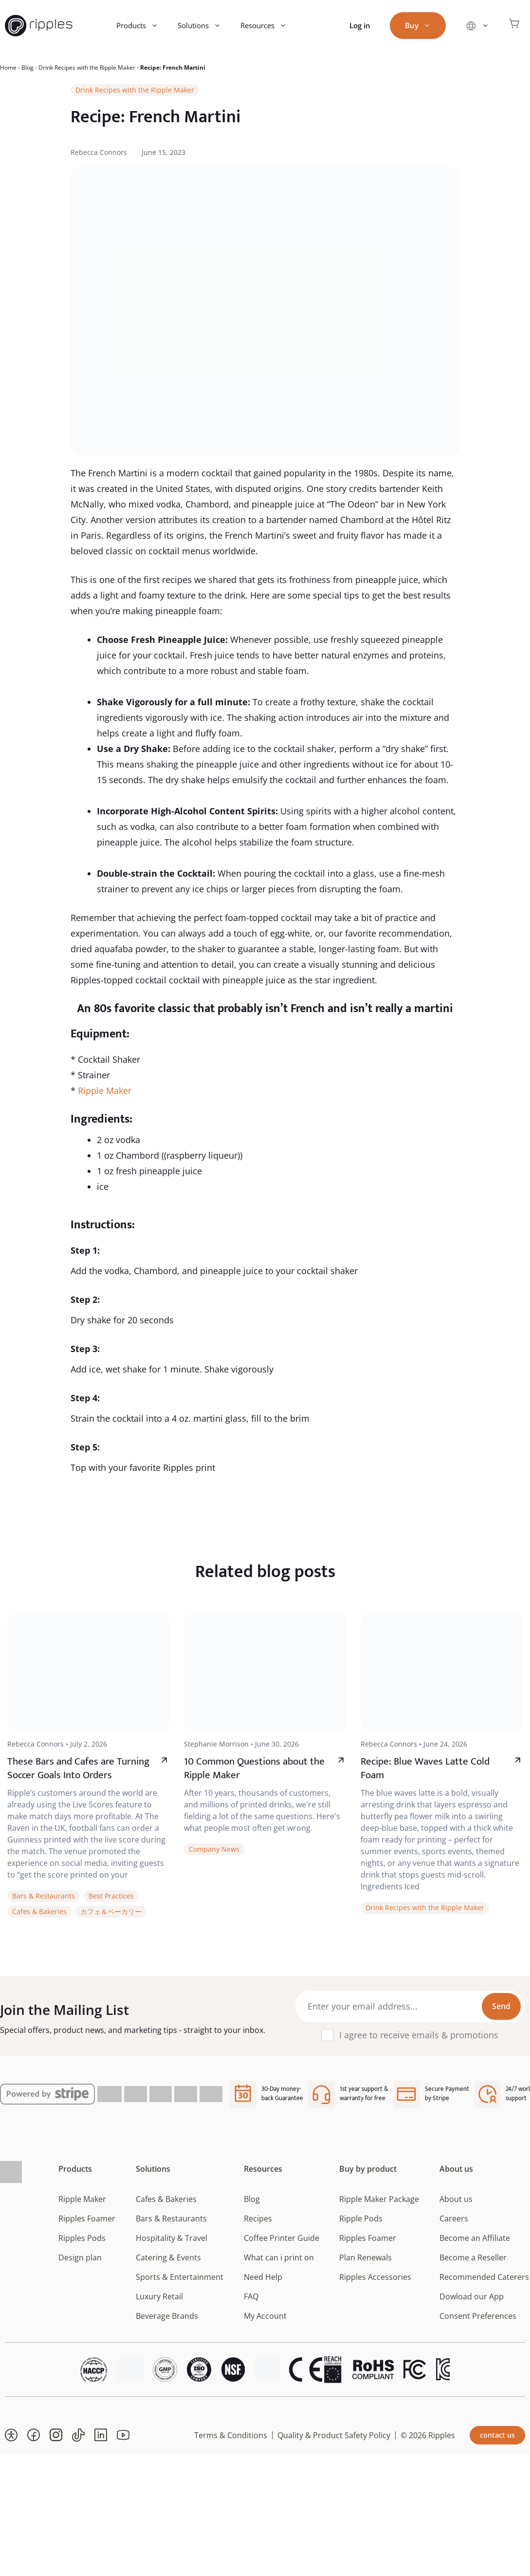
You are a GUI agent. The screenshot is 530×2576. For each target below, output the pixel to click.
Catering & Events (168, 2257)
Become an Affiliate (474, 2238)
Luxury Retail (159, 2296)
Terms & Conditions (230, 2435)
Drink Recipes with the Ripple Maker (86, 67)
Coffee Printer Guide (281, 2238)
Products (142, 25)
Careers (453, 2218)
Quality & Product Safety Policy (333, 2435)
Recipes (258, 2218)
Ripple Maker (104, 1090)
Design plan (80, 2257)
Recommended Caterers (484, 2277)
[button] (11, 2435)
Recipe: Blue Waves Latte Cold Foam (425, 1768)
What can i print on (279, 2257)
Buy (422, 25)
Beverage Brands (167, 2316)
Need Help (263, 2277)
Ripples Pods (82, 2238)
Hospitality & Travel (171, 2238)
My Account (265, 2316)
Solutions (204, 25)
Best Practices (111, 1895)
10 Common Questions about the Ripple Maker (254, 1768)
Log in (359, 25)
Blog (27, 67)
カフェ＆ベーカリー (111, 1911)
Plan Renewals (365, 2257)
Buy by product (368, 2168)
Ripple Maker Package (379, 2199)
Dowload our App (471, 2296)
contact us (497, 2435)
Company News (214, 1849)
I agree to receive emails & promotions (418, 2035)
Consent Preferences (477, 2316)
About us (456, 2168)
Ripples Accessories (375, 2277)
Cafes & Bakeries (39, 1911)
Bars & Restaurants (43, 1895)
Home (8, 67)
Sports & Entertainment (179, 2277)
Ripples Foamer (86, 2218)
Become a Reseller (473, 2257)
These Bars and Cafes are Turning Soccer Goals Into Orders (78, 1768)
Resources (268, 25)
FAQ (251, 2296)
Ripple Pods (361, 2218)
